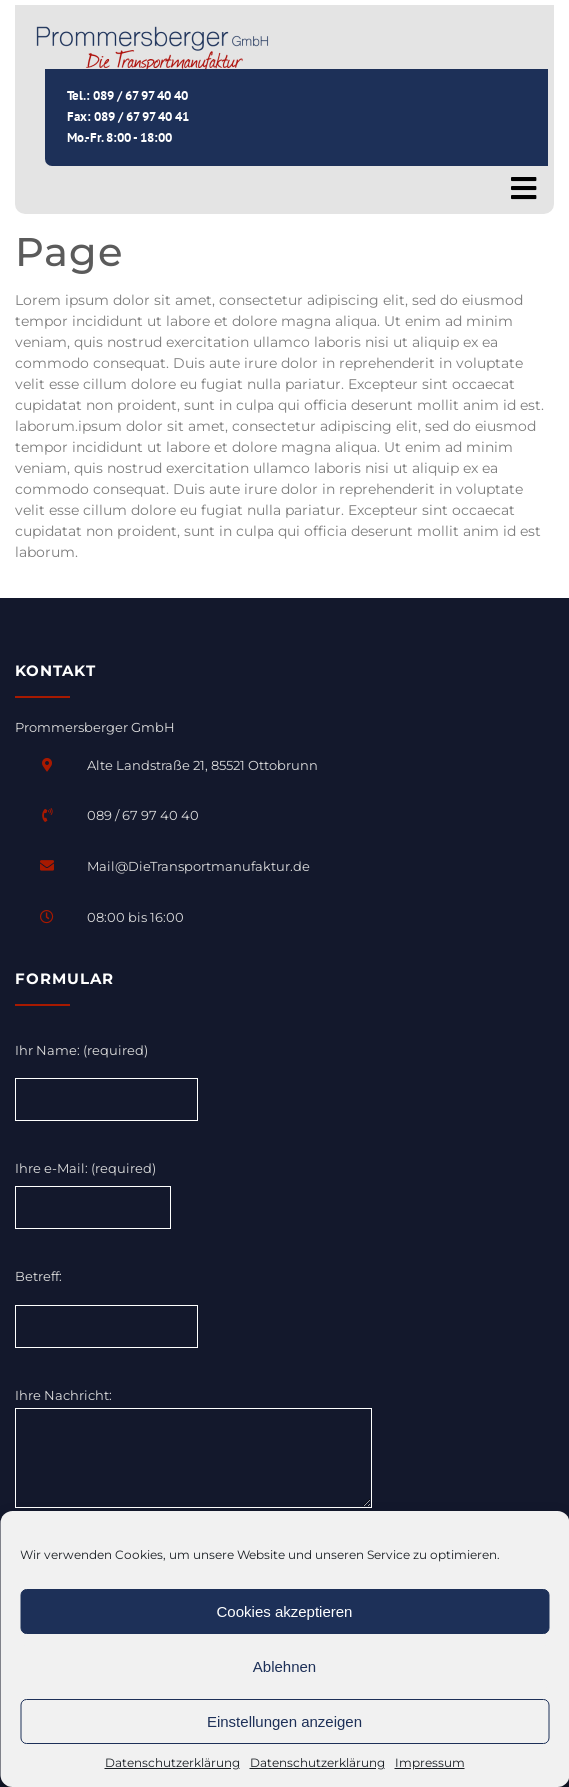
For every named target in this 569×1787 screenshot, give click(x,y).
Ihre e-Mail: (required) (85, 1168)
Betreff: (38, 1276)
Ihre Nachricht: (193, 1449)
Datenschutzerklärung (172, 1762)
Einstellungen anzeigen (284, 1721)
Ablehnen (284, 1666)
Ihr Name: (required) (81, 1050)
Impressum (430, 1762)
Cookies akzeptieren (285, 1611)
